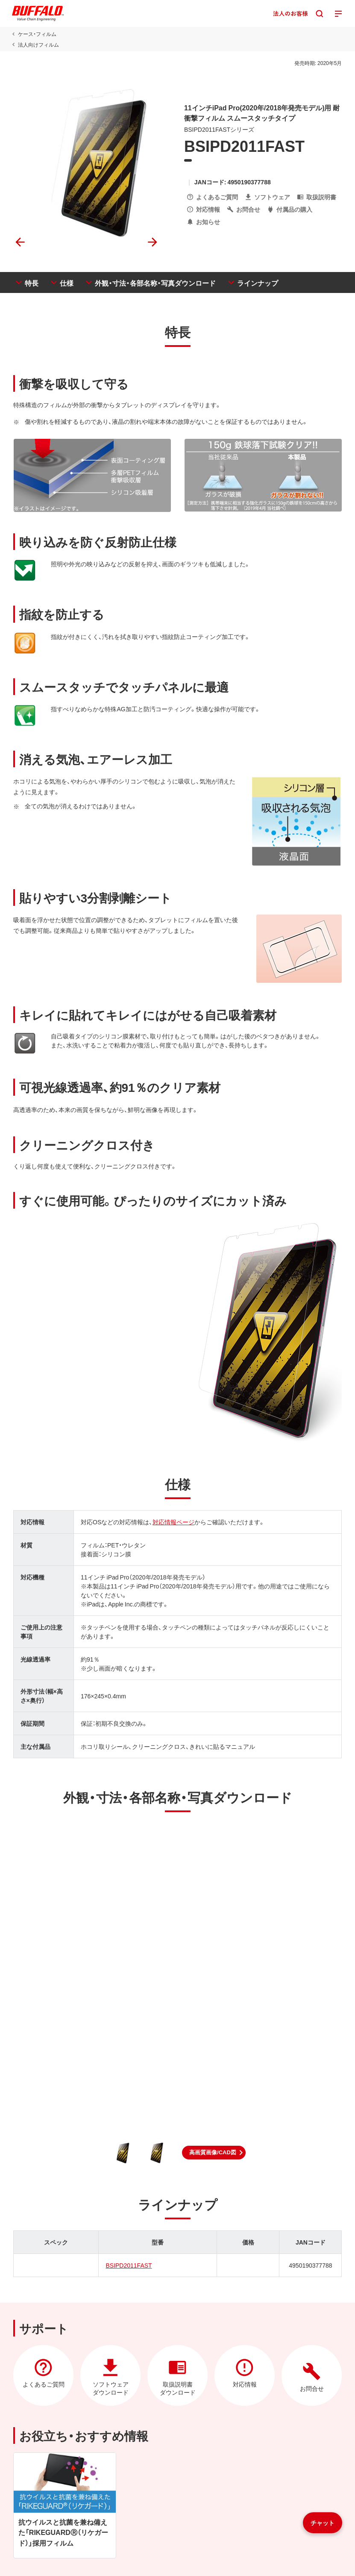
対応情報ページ (173, 1521)
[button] (214, 2152)
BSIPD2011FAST (129, 2265)
